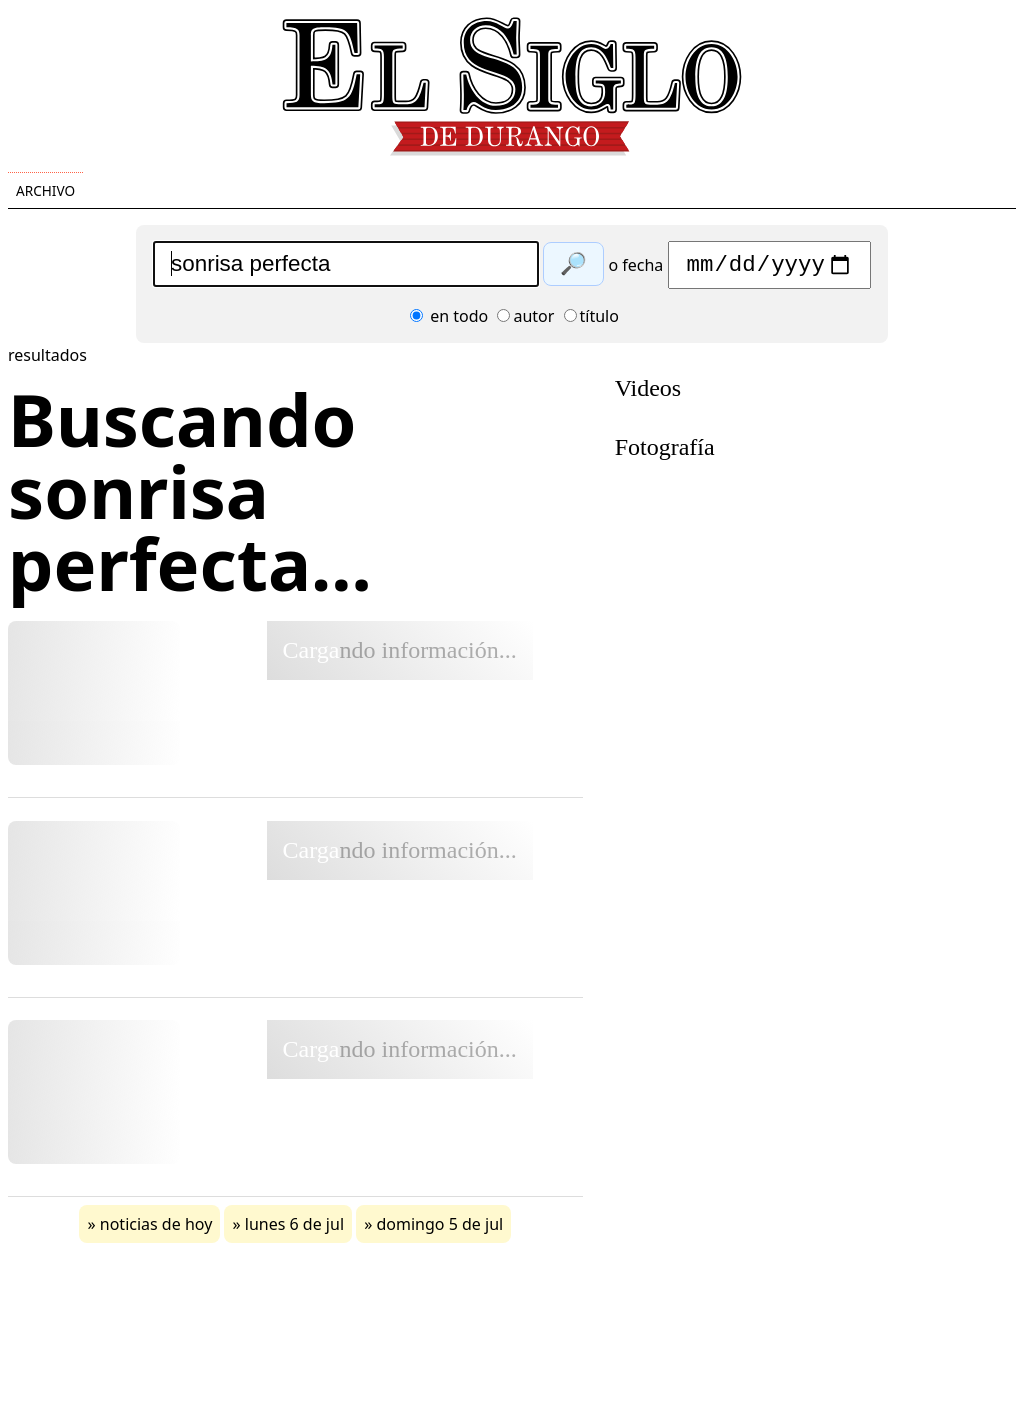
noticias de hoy (156, 1229)
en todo (449, 321)
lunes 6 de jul (294, 1229)
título (591, 321)
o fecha (635, 270)
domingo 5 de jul (440, 1229)
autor (525, 321)
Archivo (45, 190)
